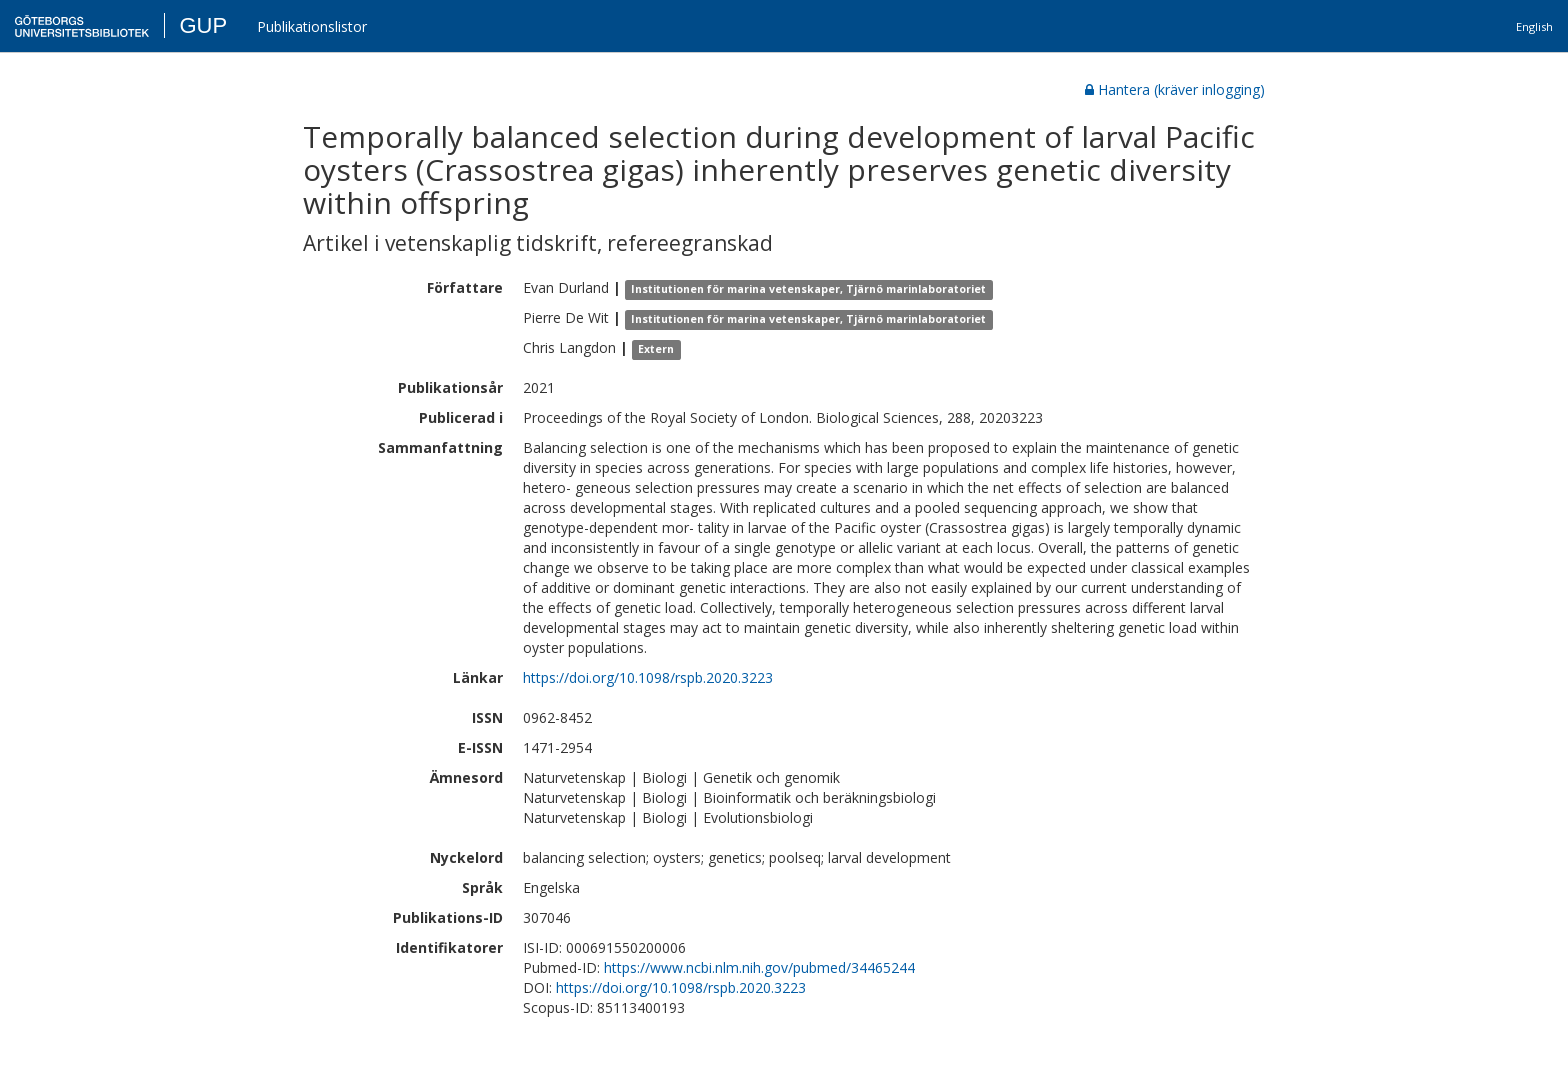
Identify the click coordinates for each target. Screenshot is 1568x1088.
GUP (203, 25)
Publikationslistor (312, 26)
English (1534, 26)
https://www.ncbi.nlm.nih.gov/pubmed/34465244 (759, 967)
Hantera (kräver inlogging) (1175, 89)
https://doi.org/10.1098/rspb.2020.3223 (648, 677)
